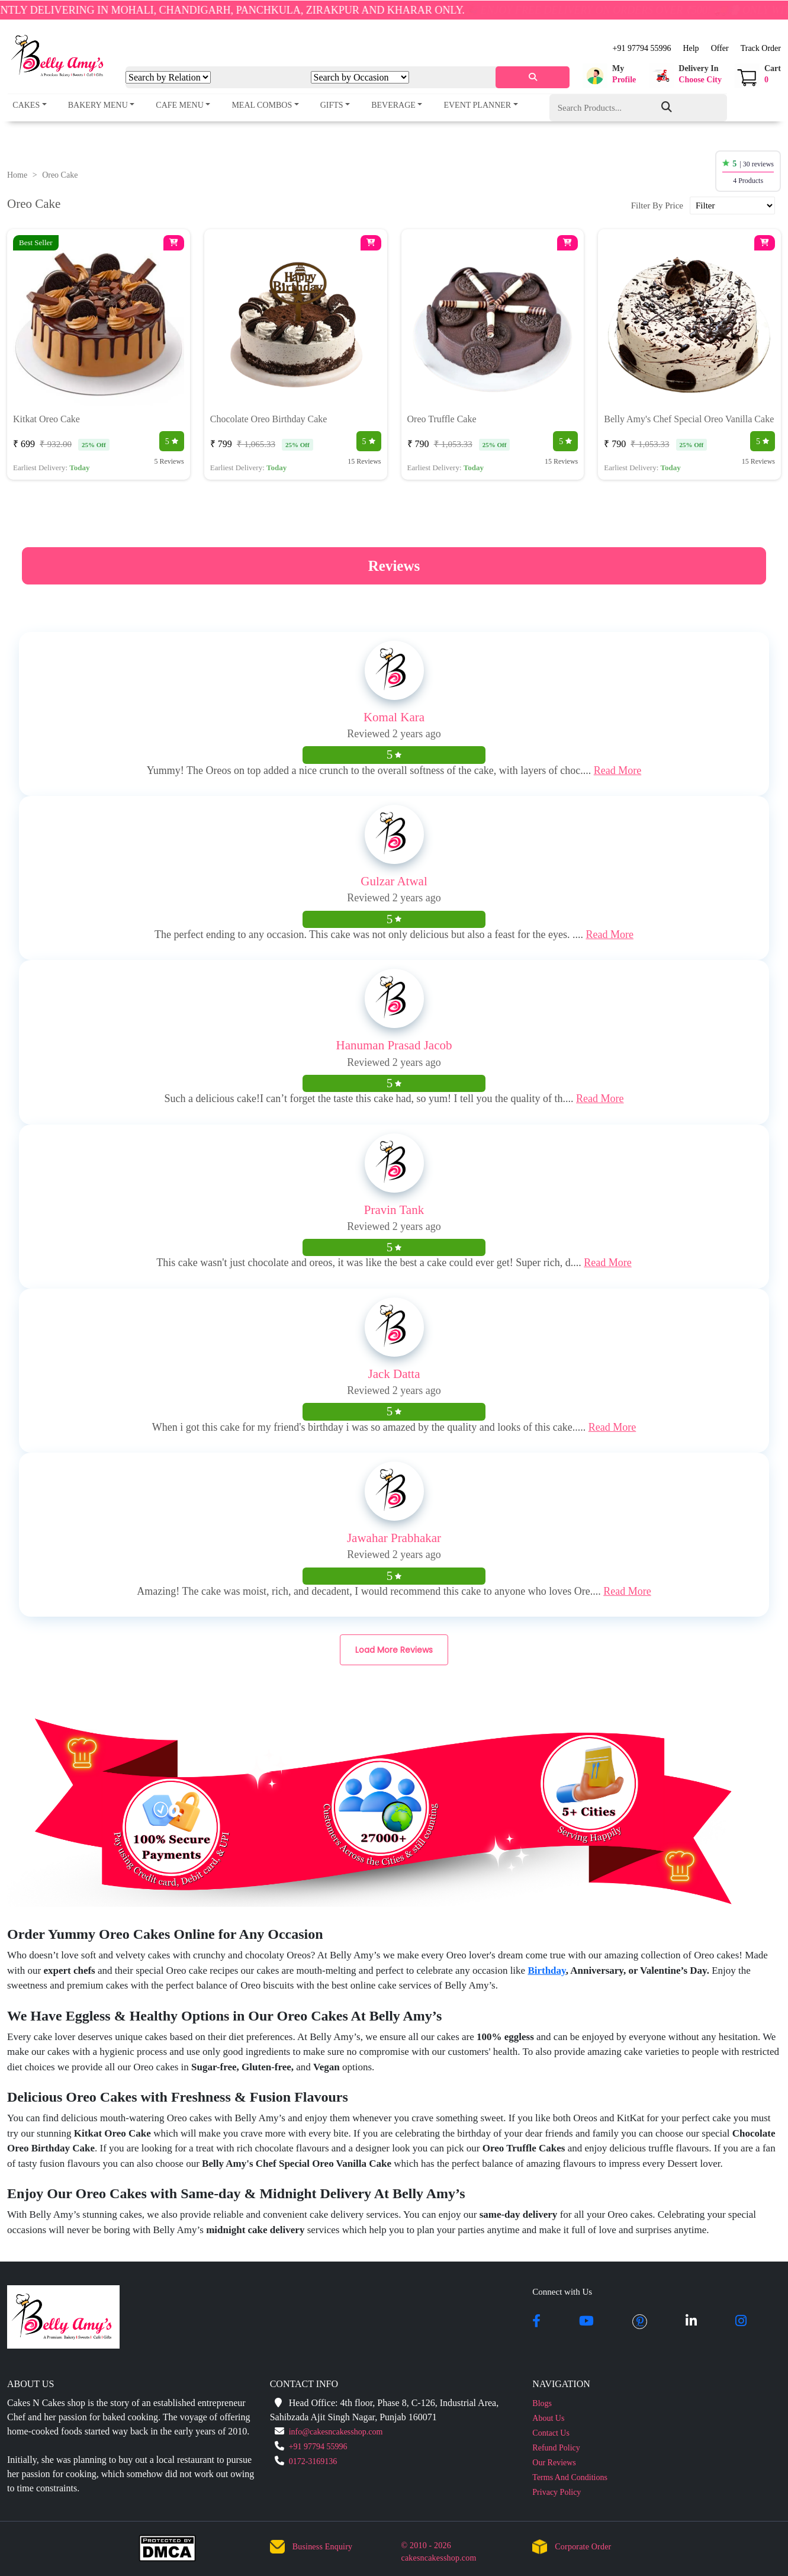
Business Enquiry (322, 2546)
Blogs (542, 2403)
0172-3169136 (313, 2461)
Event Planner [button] (477, 105)
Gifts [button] (331, 105)
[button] (609, 75)
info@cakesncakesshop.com (336, 2431)
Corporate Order (583, 2546)
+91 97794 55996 (642, 48)
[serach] (533, 77)
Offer (720, 48)
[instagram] (741, 2322)
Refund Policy (556, 2447)
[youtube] (586, 2322)
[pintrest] (639, 2322)
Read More (617, 770)
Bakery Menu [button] (98, 105)
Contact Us (551, 2433)
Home (17, 175)
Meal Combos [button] (261, 105)
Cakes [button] (26, 105)
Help (691, 48)
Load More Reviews (394, 1650)
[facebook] (536, 2322)
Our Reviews (554, 2462)
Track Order (761, 48)
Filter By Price (657, 205)
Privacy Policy (556, 2492)
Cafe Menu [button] (180, 105)
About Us (548, 2418)
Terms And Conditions (569, 2477)
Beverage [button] (393, 105)
